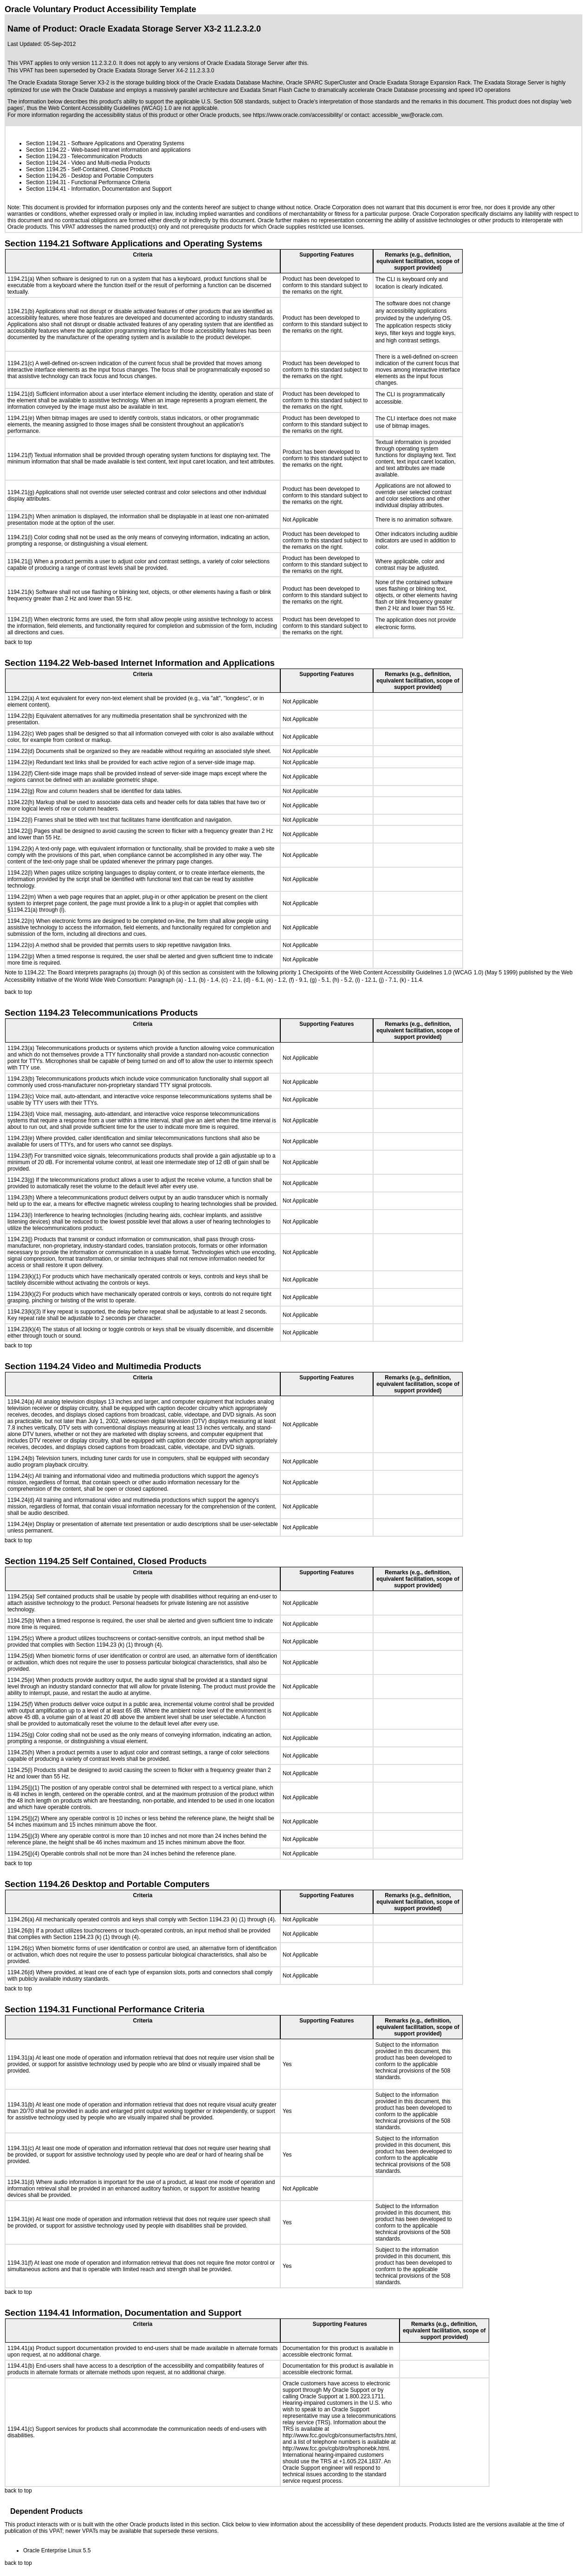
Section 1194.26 (46, 176)
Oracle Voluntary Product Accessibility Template (100, 9)
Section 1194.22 (46, 150)
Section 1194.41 (46, 189)
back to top (18, 642)
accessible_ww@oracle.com (407, 115)
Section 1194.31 (46, 182)
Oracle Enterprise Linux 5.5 (56, 2550)
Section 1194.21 (46, 143)
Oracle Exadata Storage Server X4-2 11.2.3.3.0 (155, 70)
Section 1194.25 (46, 169)
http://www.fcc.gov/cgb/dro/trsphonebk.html (336, 2448)
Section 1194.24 (46, 163)
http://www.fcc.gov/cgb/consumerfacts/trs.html (339, 2435)
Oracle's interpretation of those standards (348, 101)
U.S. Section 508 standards (235, 101)
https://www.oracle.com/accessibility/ (298, 115)
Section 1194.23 (46, 156)
